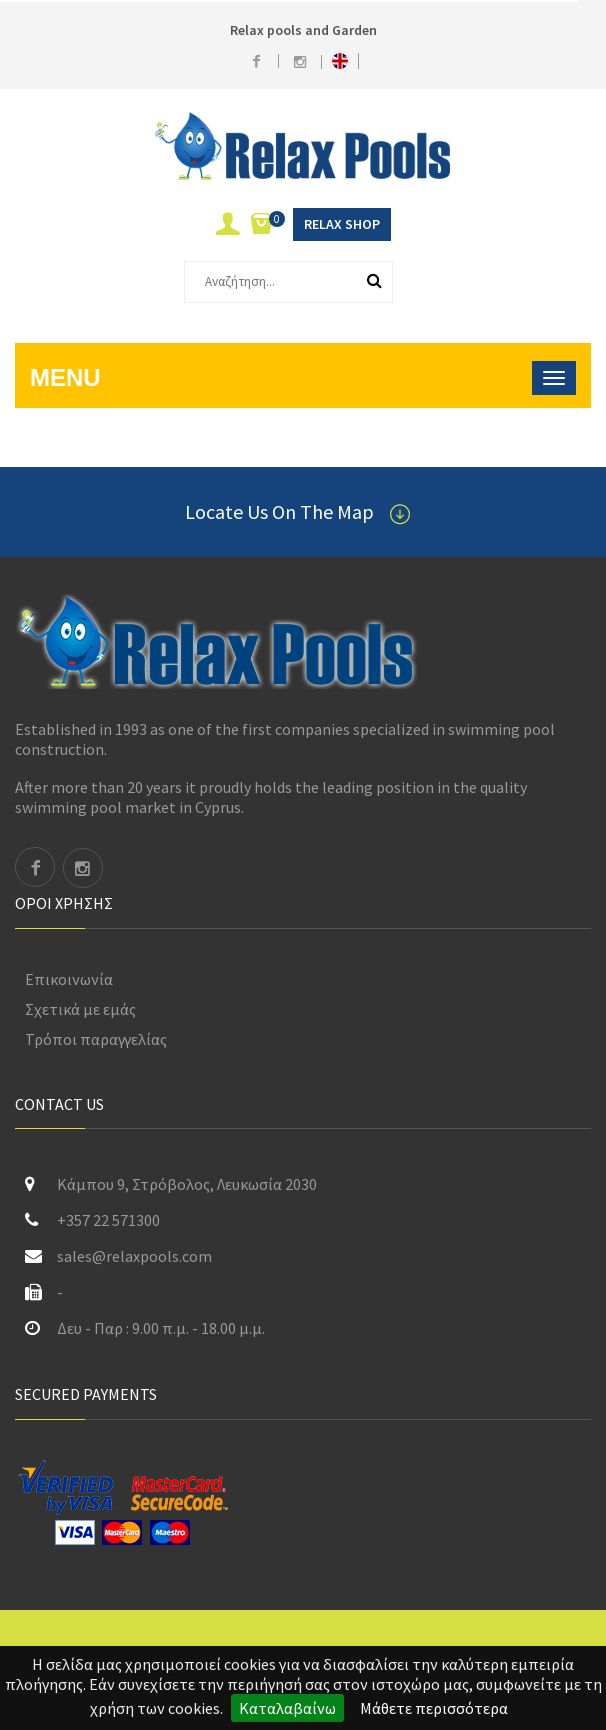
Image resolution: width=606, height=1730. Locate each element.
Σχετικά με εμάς (80, 1009)
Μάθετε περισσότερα (434, 1708)
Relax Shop (342, 224)
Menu (65, 377)
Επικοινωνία (69, 979)
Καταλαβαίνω (287, 1708)
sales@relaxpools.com (134, 1256)
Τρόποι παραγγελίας (96, 1039)
